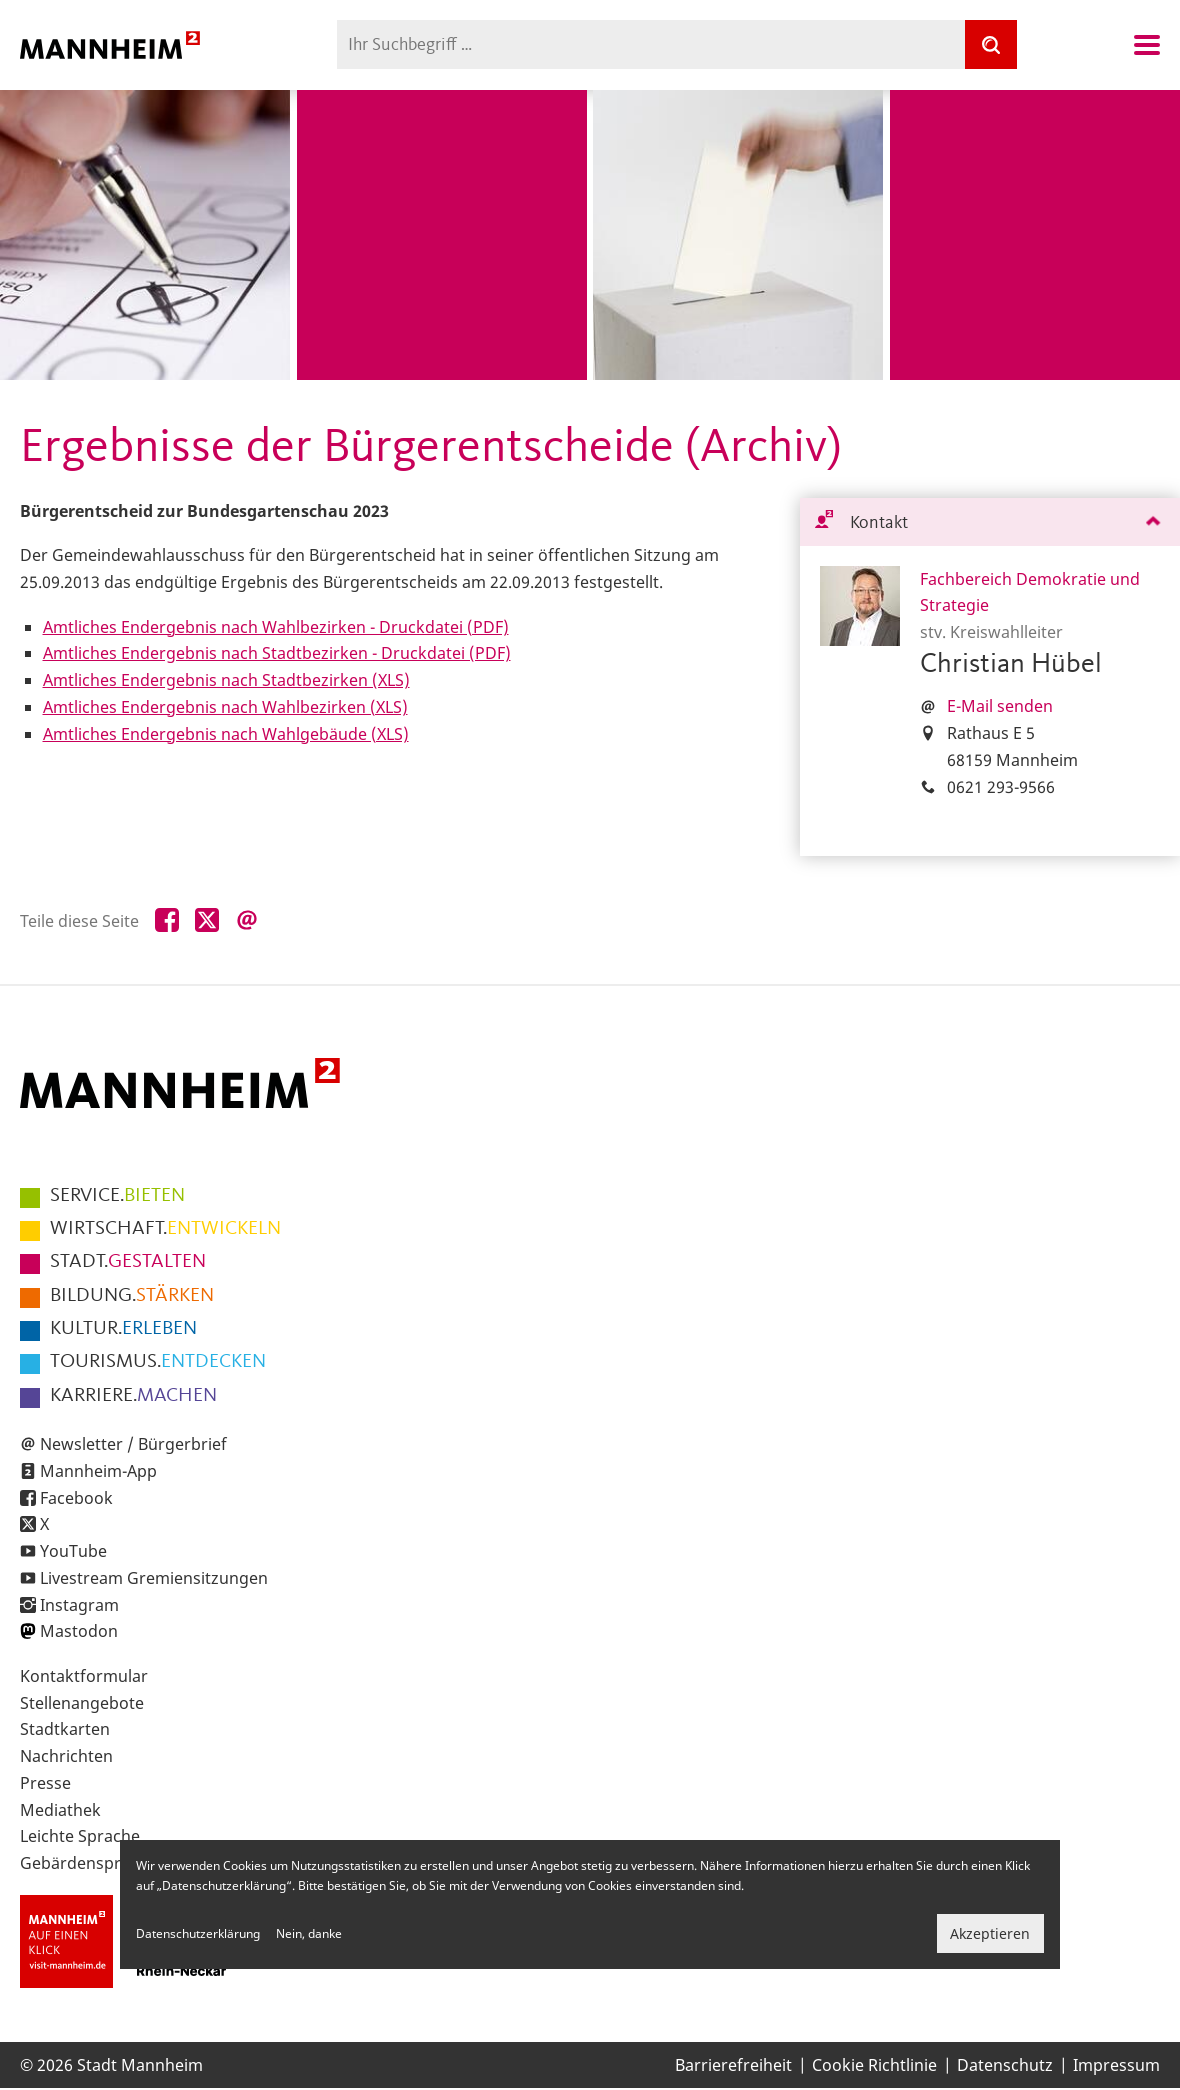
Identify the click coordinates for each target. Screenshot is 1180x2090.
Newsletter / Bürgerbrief (133, 1444)
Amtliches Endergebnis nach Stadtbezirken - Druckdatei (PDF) (277, 653)
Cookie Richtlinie (874, 2065)
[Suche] (991, 44)
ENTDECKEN (158, 1362)
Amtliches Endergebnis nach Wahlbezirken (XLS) (225, 707)
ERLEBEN (123, 1329)
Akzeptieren (990, 1933)
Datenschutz (1005, 2065)
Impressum (1116, 2065)
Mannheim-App (98, 1471)
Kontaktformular (84, 1676)
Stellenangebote (82, 1703)
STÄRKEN (132, 1296)
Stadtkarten (65, 1729)
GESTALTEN (128, 1262)
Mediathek (60, 1810)
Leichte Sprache (80, 1836)
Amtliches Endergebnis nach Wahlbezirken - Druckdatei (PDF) (276, 627)
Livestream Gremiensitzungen (154, 1578)
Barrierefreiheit (733, 2065)
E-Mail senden (1000, 706)
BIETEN (117, 1196)
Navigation (1147, 45)
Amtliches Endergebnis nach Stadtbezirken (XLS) (226, 680)
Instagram (79, 1605)
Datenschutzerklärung (198, 1933)
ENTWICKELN (165, 1229)
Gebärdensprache (88, 1863)
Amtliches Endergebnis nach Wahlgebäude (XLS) (226, 734)
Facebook (76, 1498)
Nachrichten (66, 1756)
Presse (45, 1783)
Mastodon (79, 1631)
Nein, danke (309, 1933)
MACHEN (133, 1396)
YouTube (73, 1551)
